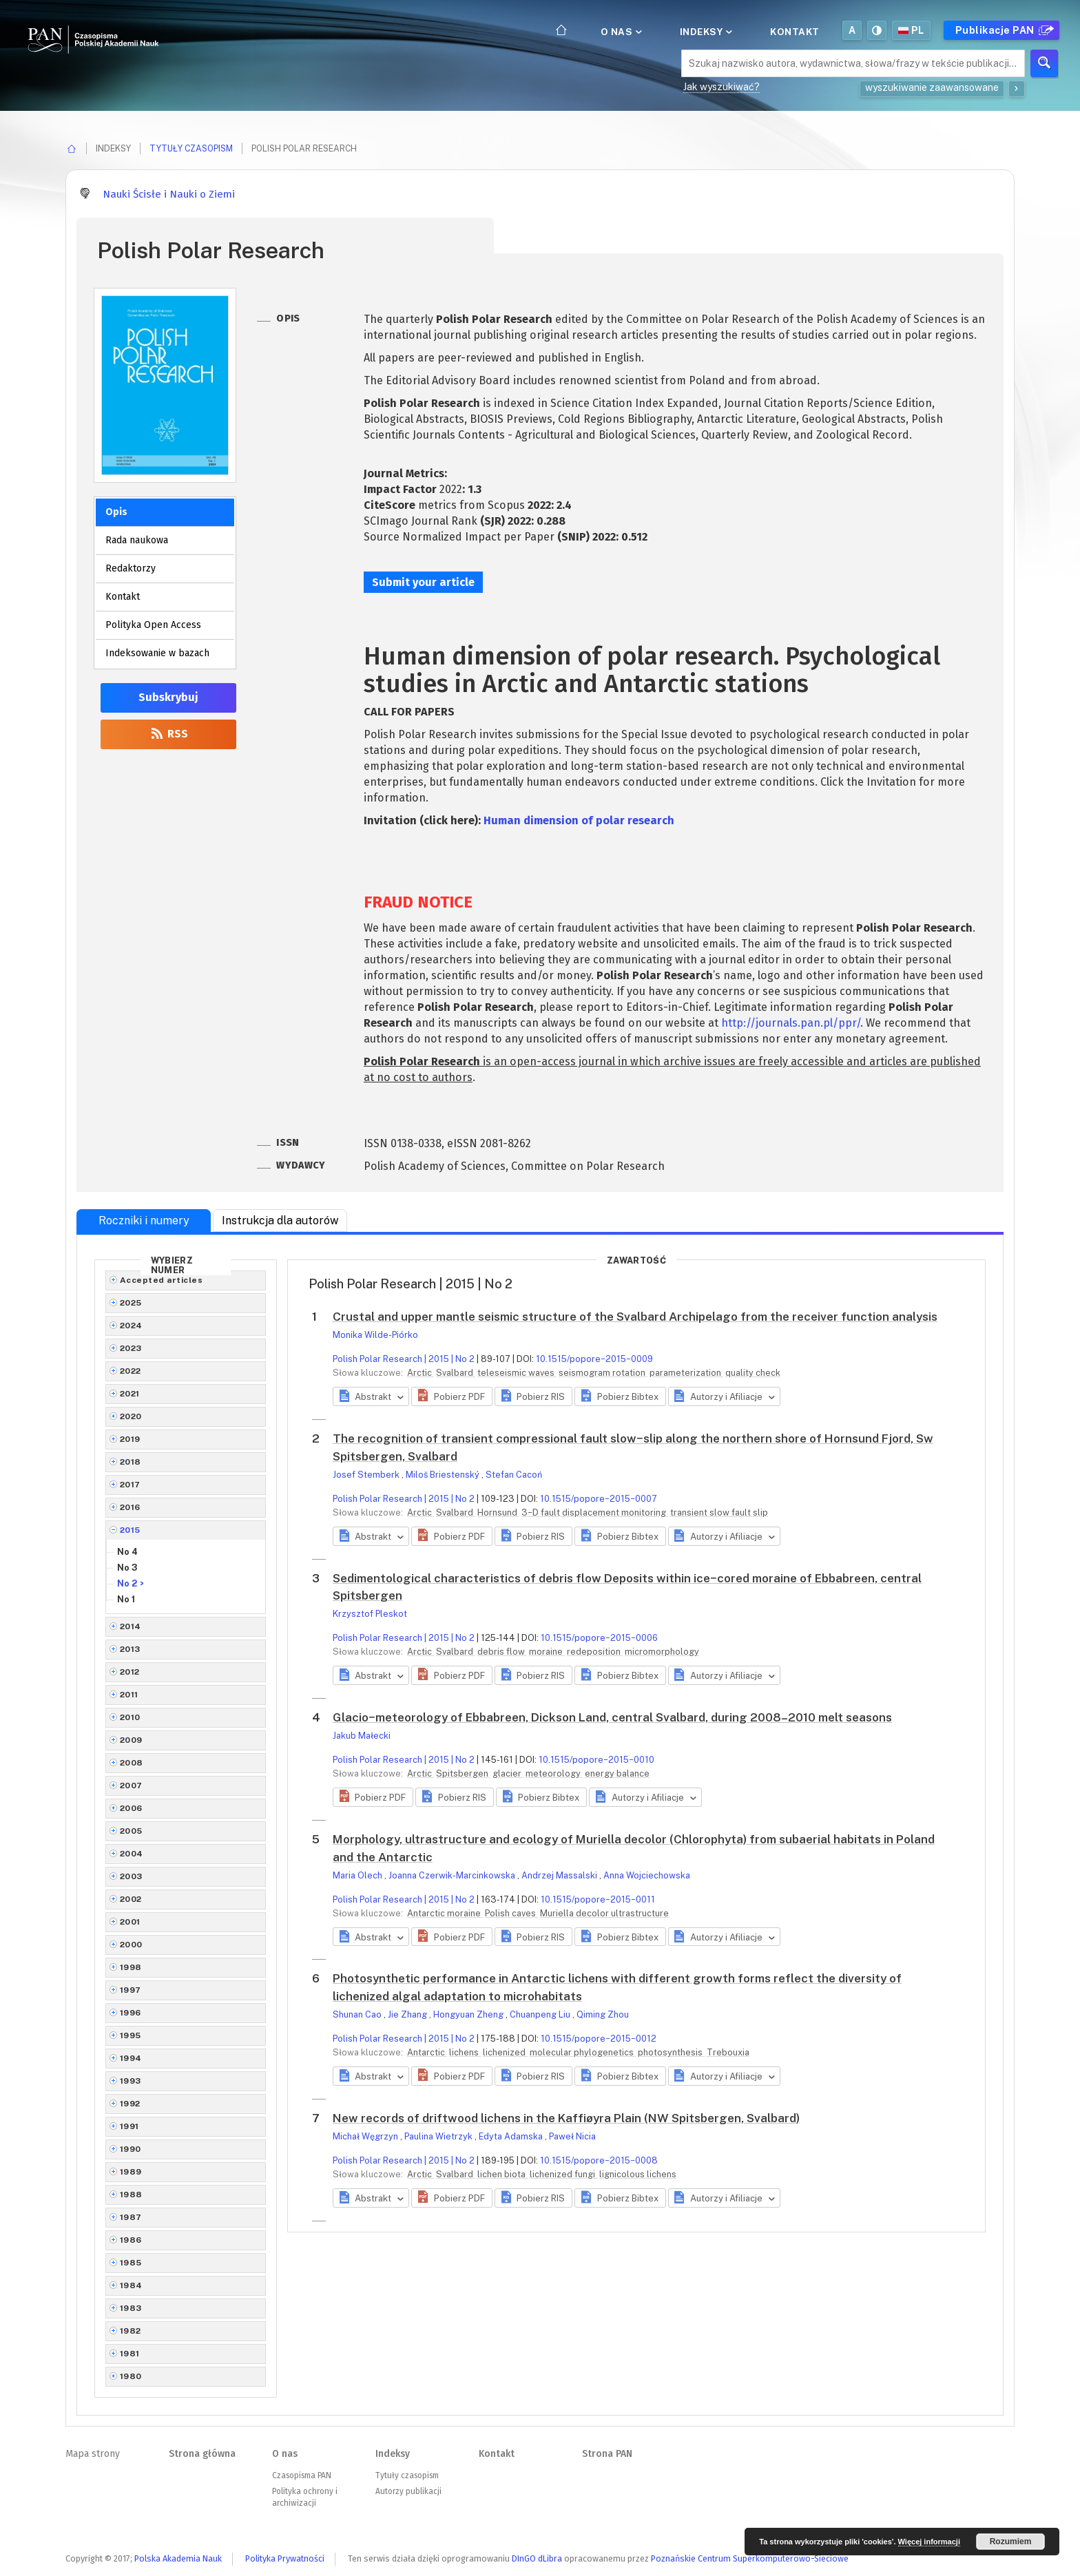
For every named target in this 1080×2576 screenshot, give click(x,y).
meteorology (554, 1773)
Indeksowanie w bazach (157, 653)
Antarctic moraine (445, 1913)
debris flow (502, 1651)
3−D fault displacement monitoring (594, 1512)
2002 (131, 1899)
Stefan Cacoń (514, 1474)
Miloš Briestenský (443, 1474)
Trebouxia (728, 2052)
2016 (130, 1507)
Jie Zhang (408, 2014)
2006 (131, 1808)
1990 (130, 2149)
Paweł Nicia (572, 2136)
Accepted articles (161, 1280)
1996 (130, 2013)
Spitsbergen (463, 1773)
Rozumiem (1011, 2541)
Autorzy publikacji (408, 2491)
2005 (131, 1831)
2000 (131, 1944)
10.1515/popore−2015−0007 (598, 1499)
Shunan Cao (358, 2014)
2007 (131, 1785)
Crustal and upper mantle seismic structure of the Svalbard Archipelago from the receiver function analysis (635, 1316)
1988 (131, 2194)
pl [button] (911, 30)
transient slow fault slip (719, 1512)
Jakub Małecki (362, 1735)
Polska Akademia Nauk (178, 2558)
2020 (131, 1416)
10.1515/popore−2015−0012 (598, 2038)
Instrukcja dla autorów (280, 1220)
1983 (131, 2308)
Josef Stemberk (367, 1474)
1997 (130, 1990)
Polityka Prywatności (284, 2558)
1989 (131, 2172)
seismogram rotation (603, 1373)
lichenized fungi (563, 2174)
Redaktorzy (130, 568)
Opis (116, 512)
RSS (168, 733)
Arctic (420, 1373)
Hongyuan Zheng (469, 2014)
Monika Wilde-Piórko (375, 1335)
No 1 (126, 1599)
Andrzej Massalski (560, 1875)
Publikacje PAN (1002, 30)
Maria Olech (358, 1875)
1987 (131, 2217)
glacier (507, 1773)
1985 (131, 2263)
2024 (131, 1325)
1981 (130, 2353)
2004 (131, 1853)
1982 (130, 2331)
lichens (465, 2052)
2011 (129, 1694)
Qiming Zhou (603, 2014)
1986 (131, 2240)
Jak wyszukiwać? (721, 86)
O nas (620, 31)
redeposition (595, 1651)
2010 (130, 1717)
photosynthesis (671, 2052)
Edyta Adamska (512, 2136)
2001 (130, 1922)
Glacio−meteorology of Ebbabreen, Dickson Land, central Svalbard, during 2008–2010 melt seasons (612, 1717)
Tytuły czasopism (191, 148)
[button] (451, 1396)
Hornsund (498, 1512)
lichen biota (502, 2174)
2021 (130, 1394)
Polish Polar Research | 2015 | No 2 (404, 1359)
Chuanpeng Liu (541, 2014)
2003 (131, 1876)
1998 (131, 1967)
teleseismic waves (517, 1373)
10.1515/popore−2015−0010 (596, 1760)
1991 (129, 2126)
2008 (131, 1763)
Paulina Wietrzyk (439, 2136)
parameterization (686, 1373)
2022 (130, 1371)
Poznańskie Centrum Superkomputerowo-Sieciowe (750, 2558)
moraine (547, 1651)
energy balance (617, 1773)
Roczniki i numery (143, 1220)
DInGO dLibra (537, 2558)
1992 (130, 2103)
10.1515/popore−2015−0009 (594, 1359)
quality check (752, 1373)
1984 (131, 2285)
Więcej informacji (929, 2541)
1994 (131, 2058)
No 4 (127, 1552)
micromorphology (662, 1651)
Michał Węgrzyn (366, 2136)
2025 (131, 1303)
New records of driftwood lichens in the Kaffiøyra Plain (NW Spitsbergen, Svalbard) (566, 2118)
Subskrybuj (168, 697)
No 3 (127, 1567)
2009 (131, 1740)
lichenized (505, 2052)
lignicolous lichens (637, 2174)
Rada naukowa (136, 540)
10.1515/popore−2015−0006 (599, 1638)
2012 (130, 1672)
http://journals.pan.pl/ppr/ (790, 1022)
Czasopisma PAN (301, 2475)
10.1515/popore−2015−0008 (599, 2160)
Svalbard (455, 1373)
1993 (130, 2081)
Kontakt (795, 31)
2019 (130, 1439)
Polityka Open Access (153, 625)
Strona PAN (607, 2454)
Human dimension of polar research (579, 820)
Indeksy (705, 31)
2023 (131, 1348)
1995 (130, 2035)
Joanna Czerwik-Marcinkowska (452, 1875)
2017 (130, 1484)
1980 (131, 2376)
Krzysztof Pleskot (370, 1614)
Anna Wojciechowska (646, 1875)
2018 (130, 1462)
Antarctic (427, 2052)
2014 (130, 1626)
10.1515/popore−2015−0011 (598, 1899)
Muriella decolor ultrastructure (604, 1913)
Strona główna (202, 2454)
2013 (130, 1649)
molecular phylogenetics (583, 2052)
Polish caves (511, 1913)
